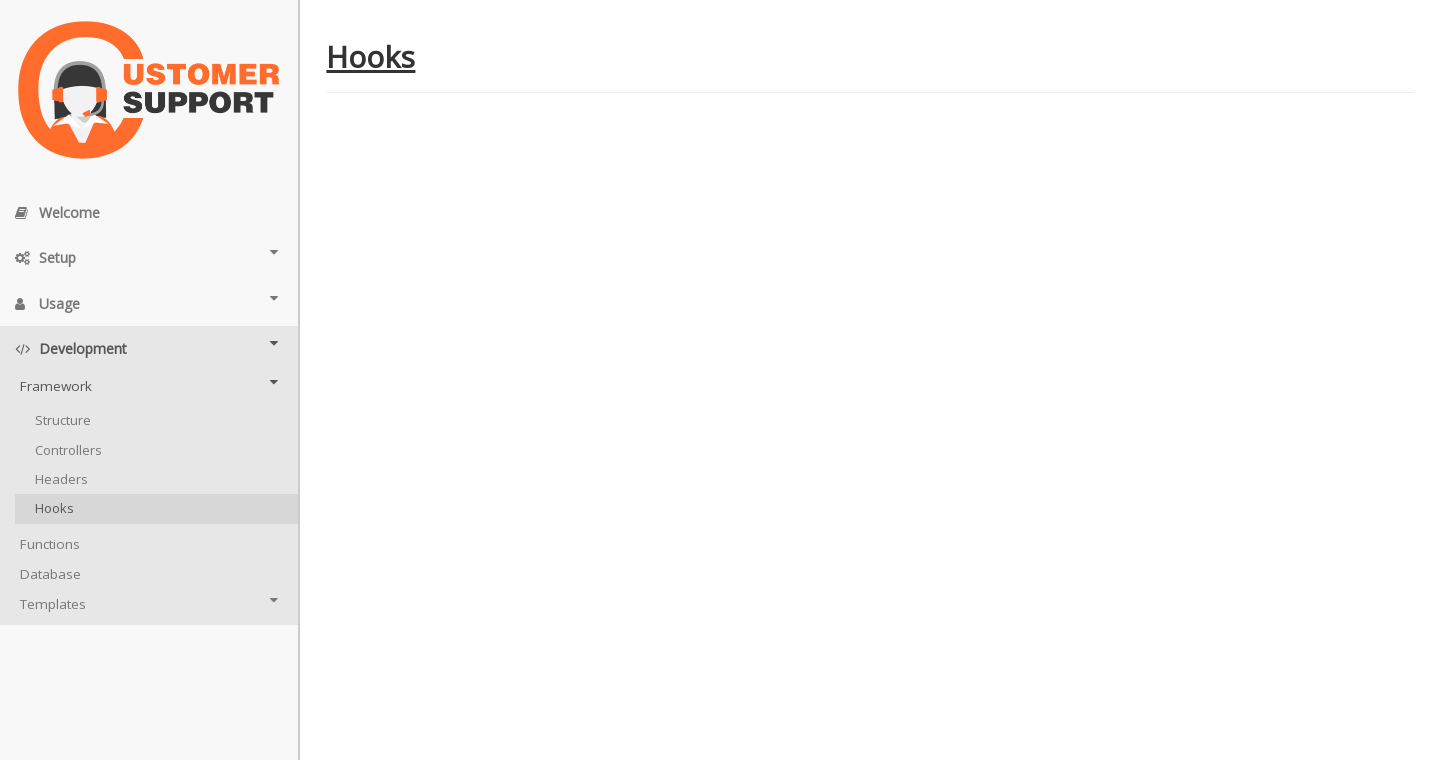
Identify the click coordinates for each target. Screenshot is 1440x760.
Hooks (54, 508)
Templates (149, 603)
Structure (63, 420)
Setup (146, 256)
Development (146, 347)
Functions (50, 544)
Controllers (68, 450)
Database (50, 574)
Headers (61, 479)
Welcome (57, 212)
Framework (149, 385)
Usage (146, 302)
